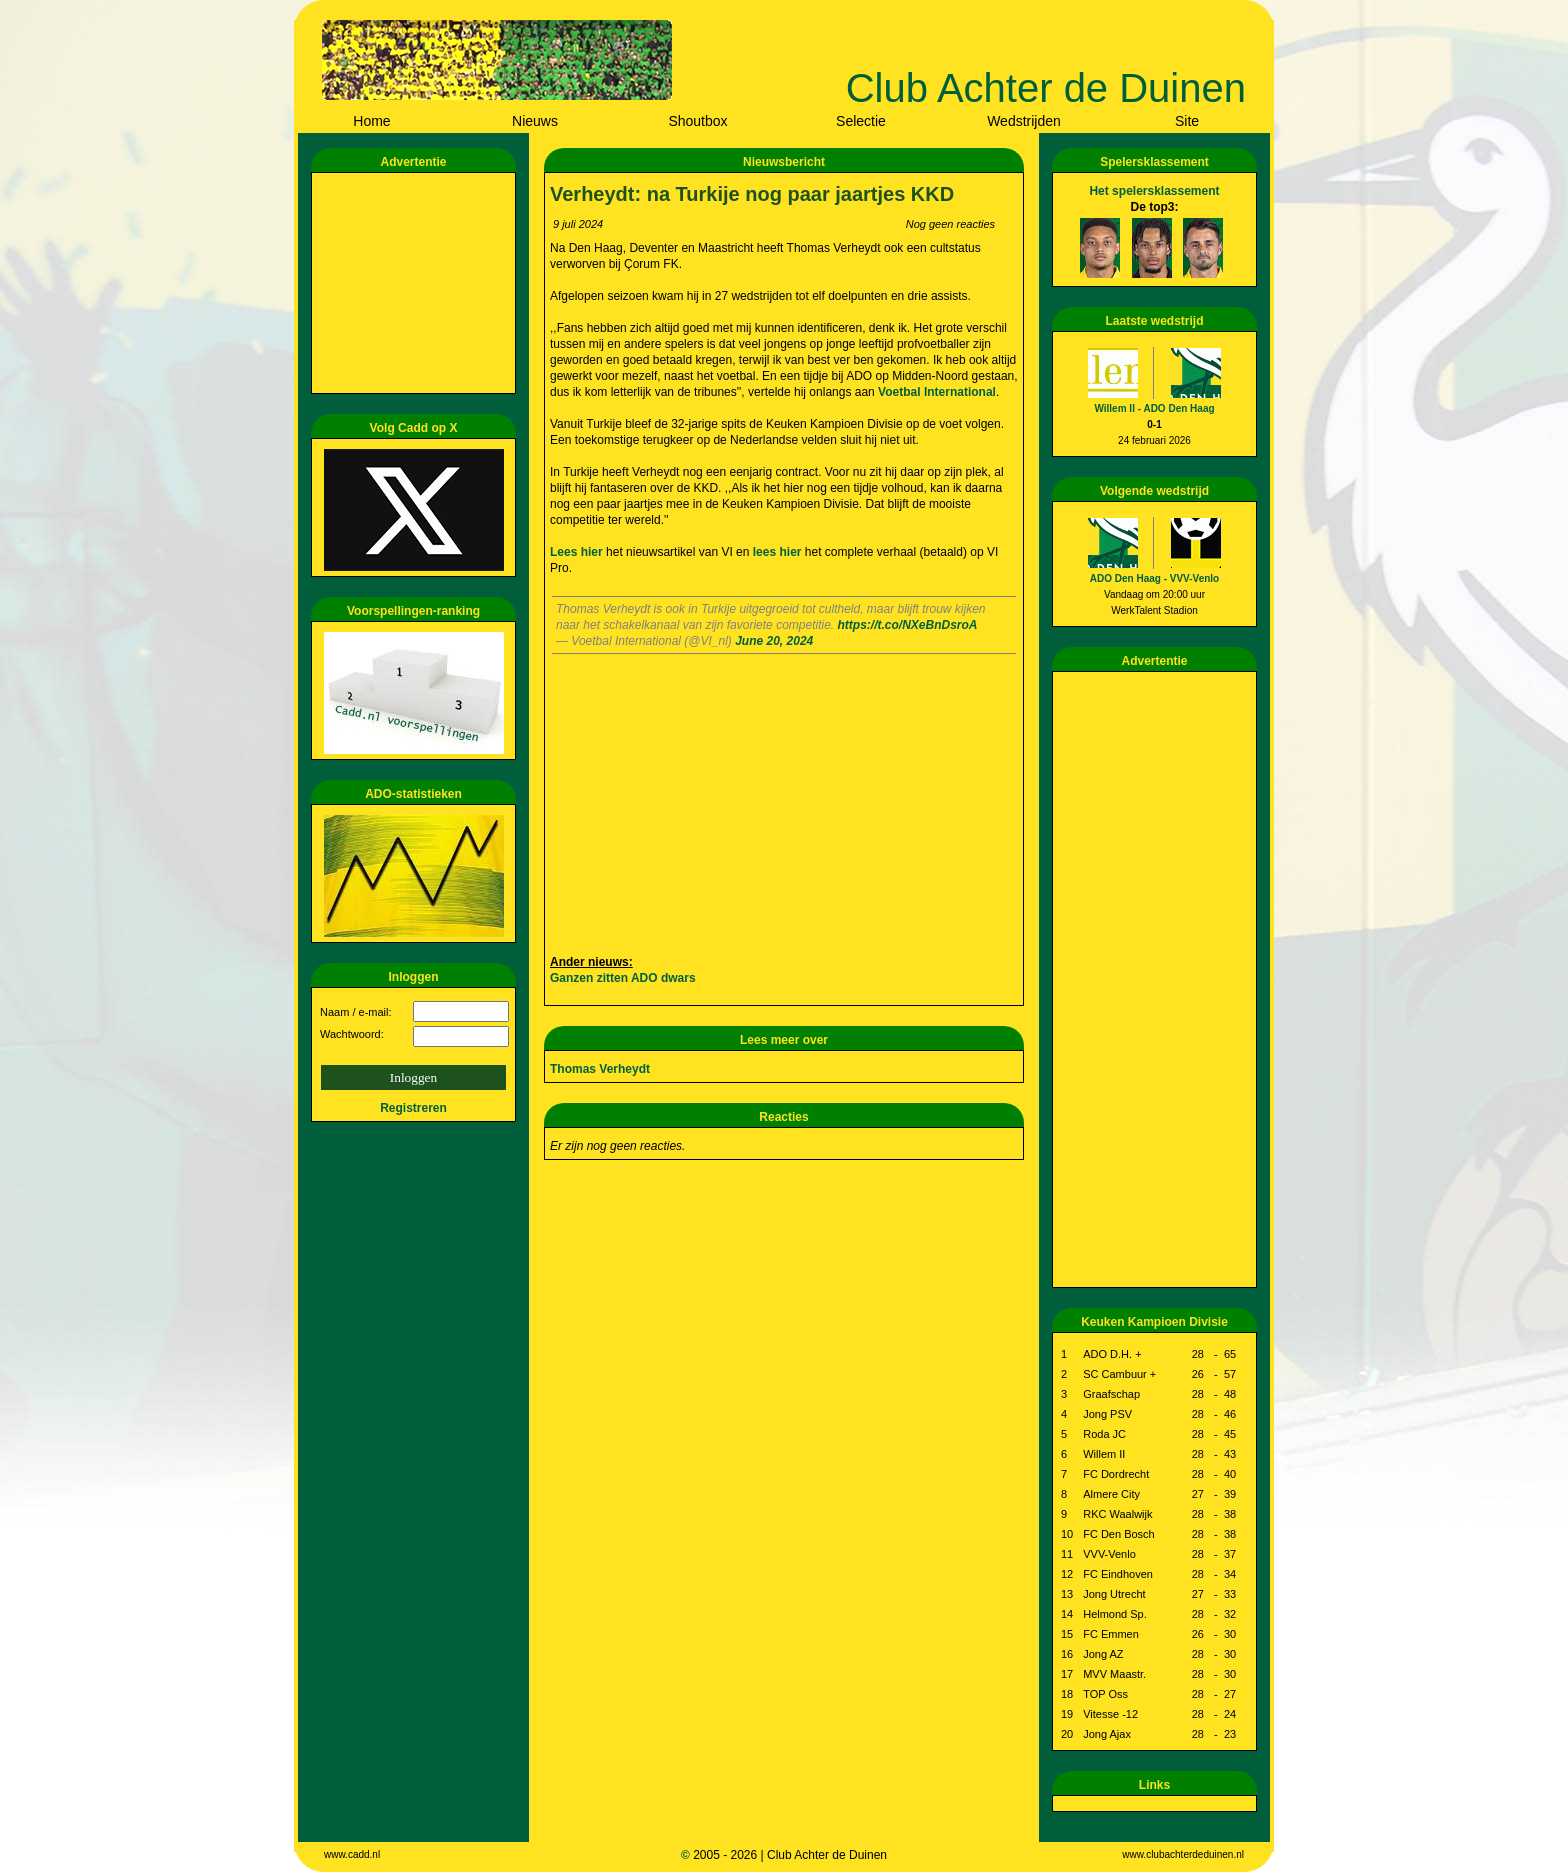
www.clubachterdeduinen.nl (1183, 1854)
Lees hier (578, 552)
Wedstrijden (1024, 121)
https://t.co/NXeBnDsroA (908, 625)
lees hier (779, 552)
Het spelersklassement (1154, 191)
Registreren (413, 1108)
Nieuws (535, 121)
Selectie (861, 121)
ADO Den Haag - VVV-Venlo (1154, 578)
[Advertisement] (417, 283)
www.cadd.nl (352, 1854)
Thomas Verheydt (600, 1069)
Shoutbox (697, 121)
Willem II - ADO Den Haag (1154, 408)
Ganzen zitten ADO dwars (623, 978)
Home (371, 121)
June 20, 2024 (774, 641)
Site (1187, 121)
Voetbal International (937, 392)
